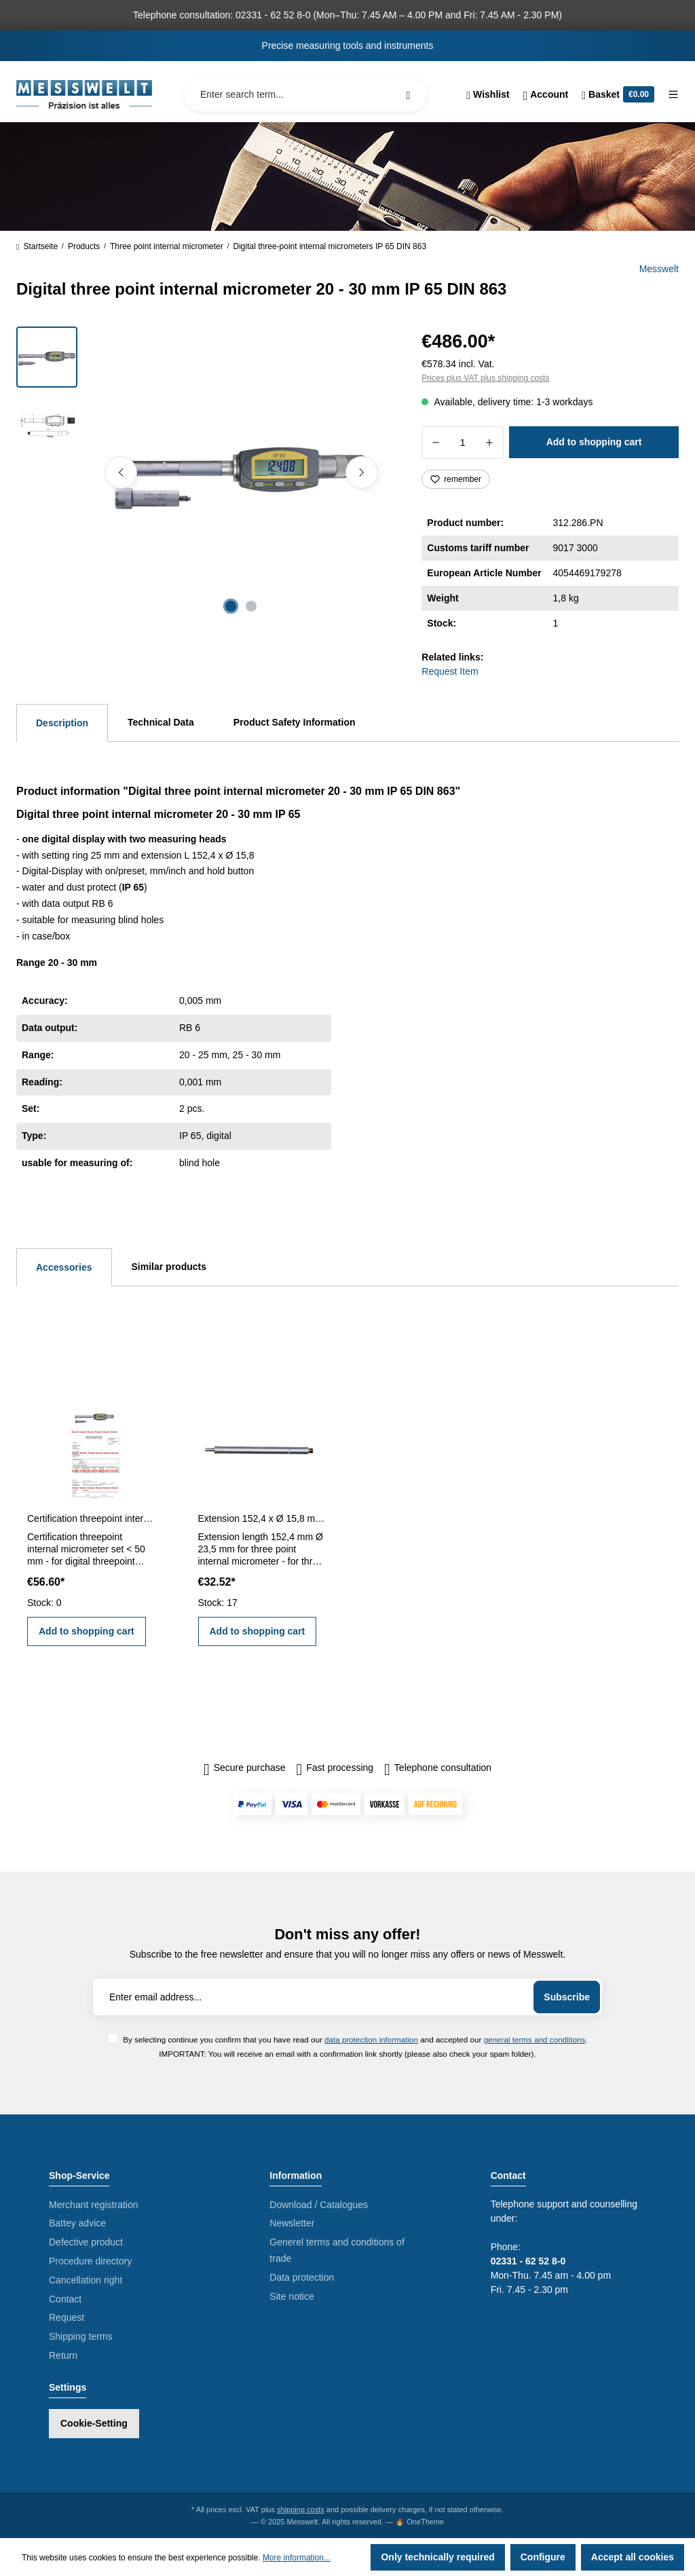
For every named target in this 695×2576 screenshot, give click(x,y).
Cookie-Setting (94, 2423)
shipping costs (300, 2509)
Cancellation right (85, 2280)
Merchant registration (93, 2204)
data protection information (371, 2039)
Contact (65, 2299)
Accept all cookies (632, 2557)
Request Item (449, 671)
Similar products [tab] (169, 1266)
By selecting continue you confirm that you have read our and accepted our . (355, 2039)
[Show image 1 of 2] (230, 606)
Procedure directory (90, 2261)
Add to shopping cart (594, 441)
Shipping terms (80, 2336)
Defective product (86, 2242)
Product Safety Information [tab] (294, 722)
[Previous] (121, 472)
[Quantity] (462, 442)
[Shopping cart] (618, 94)
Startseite (37, 246)
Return (63, 2355)
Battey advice (77, 2223)
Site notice (291, 2296)
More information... (297, 2557)
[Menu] (670, 94)
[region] (202, 472)
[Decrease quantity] (435, 442)
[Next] (361, 472)
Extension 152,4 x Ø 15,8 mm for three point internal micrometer (262, 1518)
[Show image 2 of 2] (251, 606)
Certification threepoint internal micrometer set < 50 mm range (91, 1518)
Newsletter (291, 2223)
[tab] (62, 723)
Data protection (301, 2277)
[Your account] (546, 94)
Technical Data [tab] (161, 722)
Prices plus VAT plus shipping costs (485, 378)
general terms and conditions (535, 2039)
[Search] (408, 94)
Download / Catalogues (318, 2204)
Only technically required (437, 2557)
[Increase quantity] (490, 442)
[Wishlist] (487, 94)
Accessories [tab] (64, 1267)
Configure (543, 2557)
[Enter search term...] (306, 94)
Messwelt (659, 268)
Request (66, 2317)
